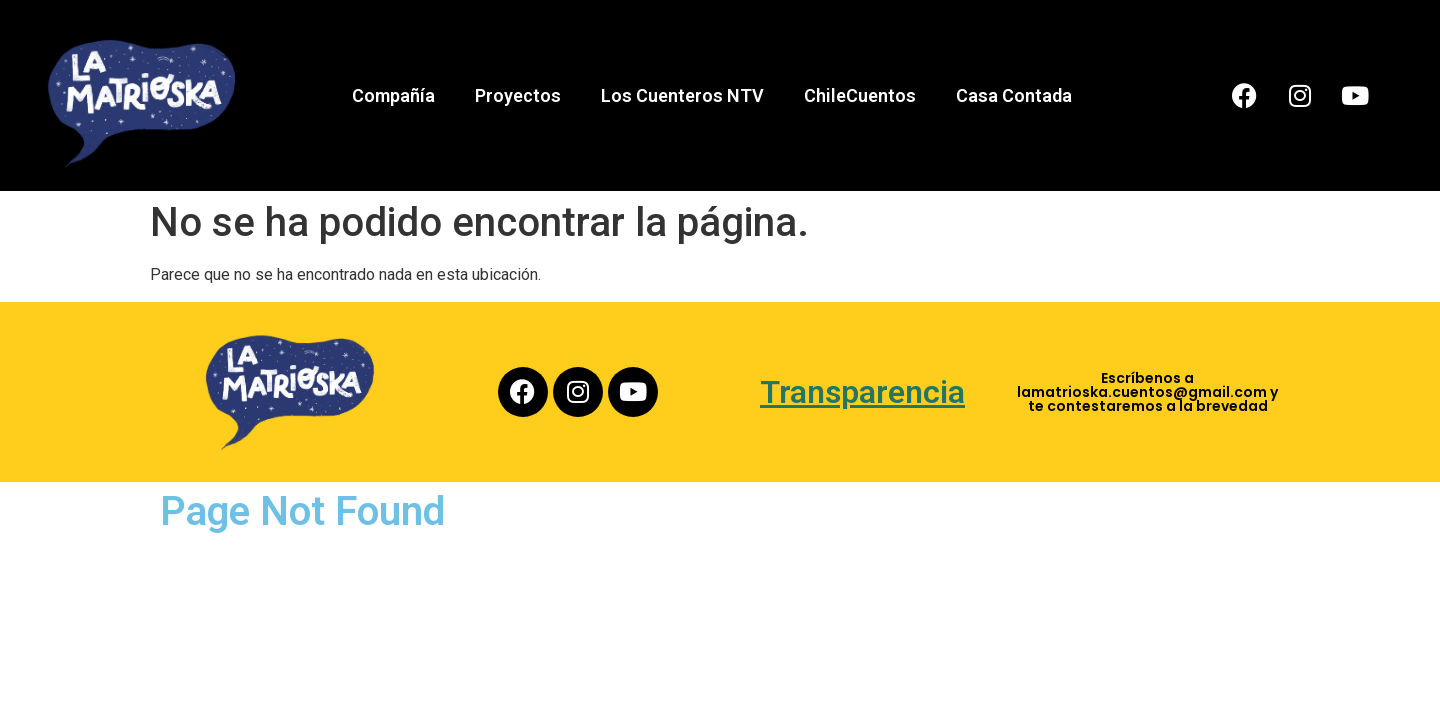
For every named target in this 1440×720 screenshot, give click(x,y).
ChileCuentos (860, 95)
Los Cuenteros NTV (682, 95)
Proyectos (518, 95)
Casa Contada (1014, 95)
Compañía (393, 95)
